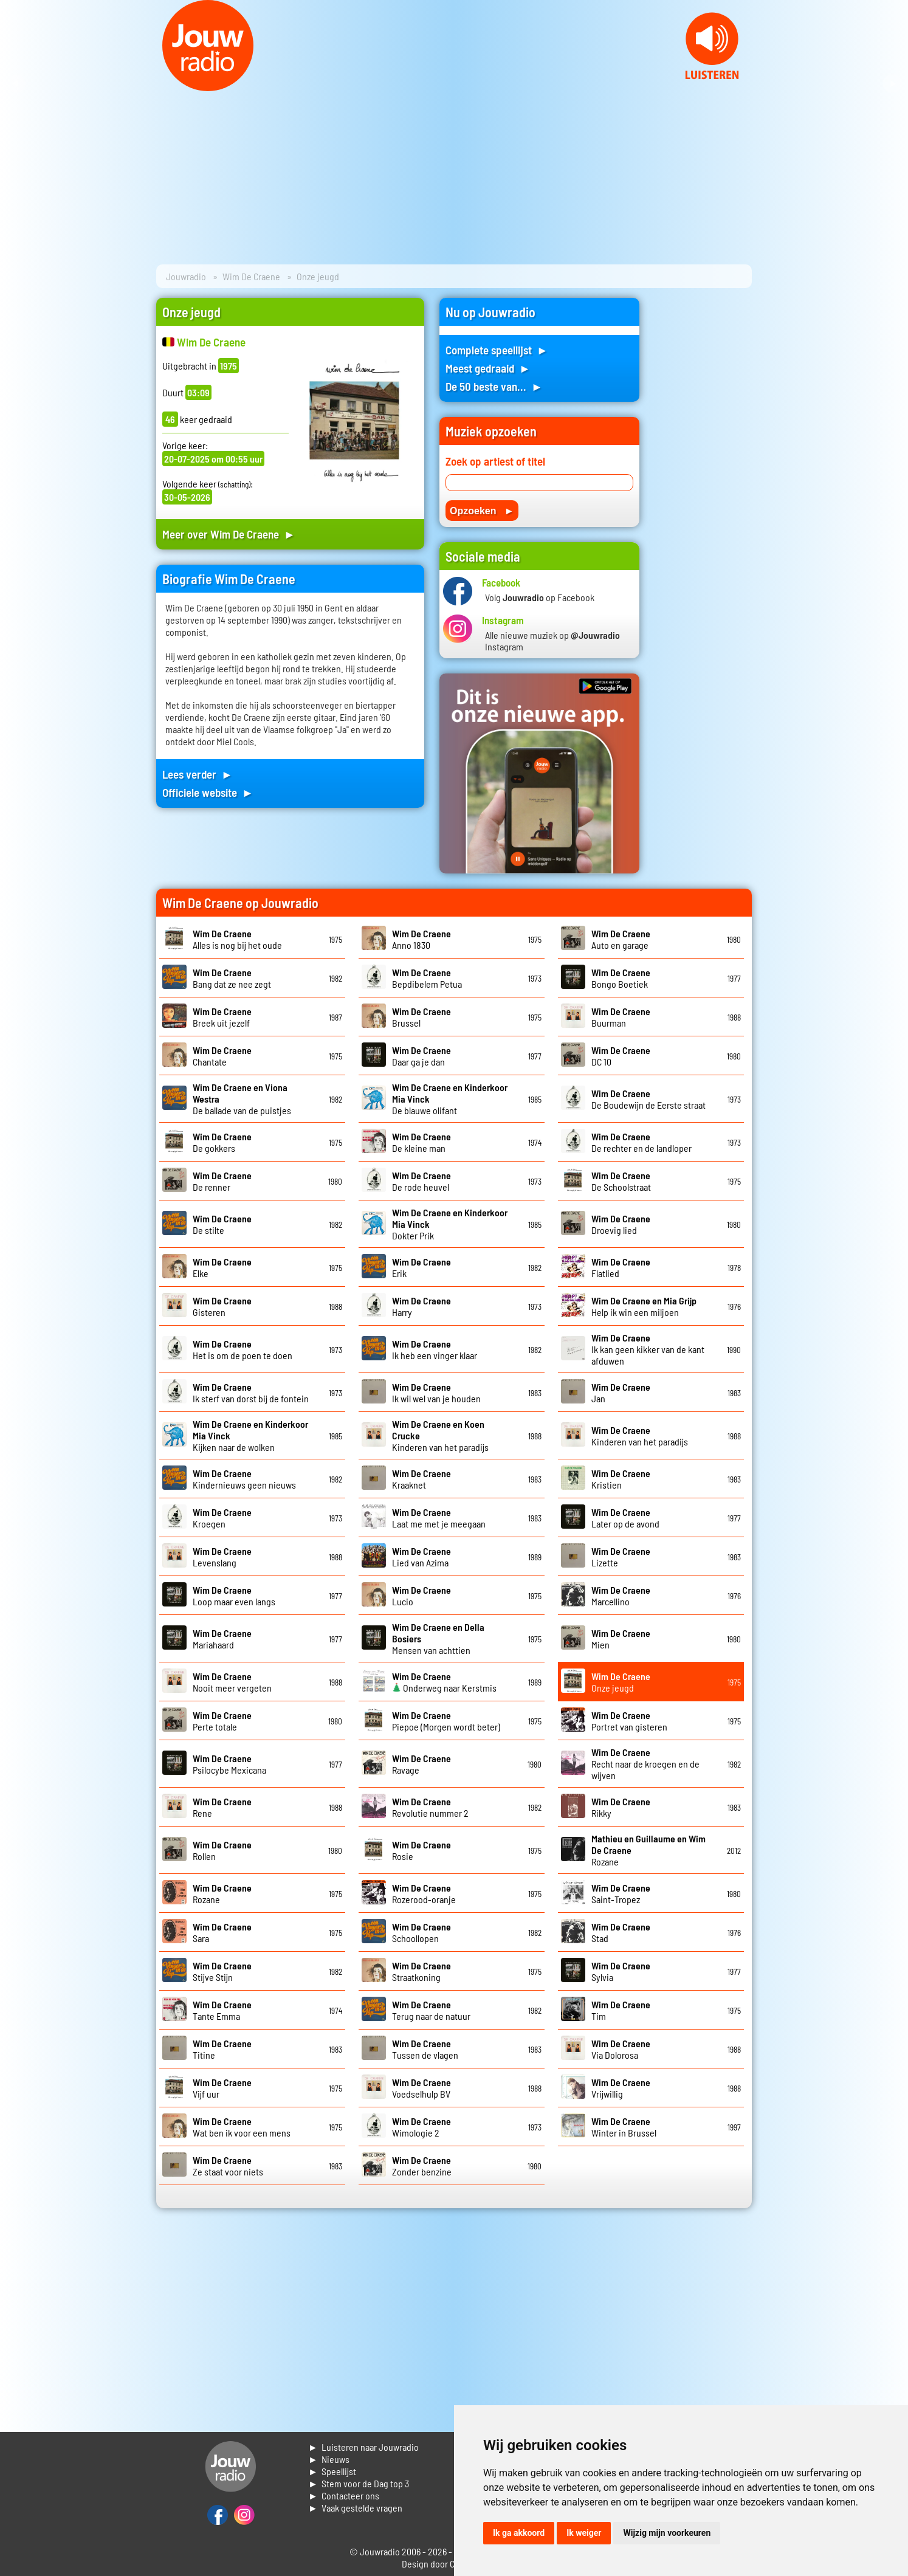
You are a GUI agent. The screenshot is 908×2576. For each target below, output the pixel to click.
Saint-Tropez (620, 1893)
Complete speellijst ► (496, 350)
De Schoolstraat (621, 1181)
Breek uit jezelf (222, 1016)
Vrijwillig (620, 2087)
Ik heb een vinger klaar (434, 1349)
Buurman (620, 1016)
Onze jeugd (620, 1681)
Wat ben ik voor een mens (242, 2126)
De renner (222, 1181)
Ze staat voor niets (228, 2165)
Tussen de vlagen (425, 2049)
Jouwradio (186, 276)
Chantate (222, 1055)
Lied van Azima (421, 1556)
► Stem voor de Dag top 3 (358, 2483)
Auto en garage (620, 939)
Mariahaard (222, 1638)
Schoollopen (421, 1932)
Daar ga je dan (421, 1055)
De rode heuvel (421, 1181)
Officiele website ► (207, 792)
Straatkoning (421, 1971)
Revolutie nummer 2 (430, 1807)
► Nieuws (328, 2459)
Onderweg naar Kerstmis (444, 1681)
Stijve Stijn (222, 1971)
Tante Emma (222, 2010)
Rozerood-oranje (424, 1893)
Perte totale (222, 1720)
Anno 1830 (421, 939)
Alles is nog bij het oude (237, 939)
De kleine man (421, 1142)
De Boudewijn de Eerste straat (648, 1099)
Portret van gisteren (629, 1720)
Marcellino (620, 1595)
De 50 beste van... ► (494, 386)
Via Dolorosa (620, 2049)
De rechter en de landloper (641, 1142)
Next (892, 84)
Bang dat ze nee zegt (232, 978)
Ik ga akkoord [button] (519, 2533)
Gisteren (222, 1306)
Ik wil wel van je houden (436, 1392)
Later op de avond (625, 1517)
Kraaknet (421, 1478)
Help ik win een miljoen (643, 1306)
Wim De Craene (251, 276)
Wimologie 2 (421, 2126)
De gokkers (222, 1142)
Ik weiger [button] (583, 2533)
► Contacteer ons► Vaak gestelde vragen (355, 2501)
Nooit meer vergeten (232, 1681)
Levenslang (222, 1556)
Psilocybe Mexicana (229, 1763)
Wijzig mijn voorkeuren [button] (666, 2533)
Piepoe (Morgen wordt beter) (446, 1720)
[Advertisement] (703, 480)
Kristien (620, 1478)
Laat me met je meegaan (439, 1517)
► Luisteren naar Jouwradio (363, 2447)
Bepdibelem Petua (427, 978)
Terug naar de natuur (431, 2010)
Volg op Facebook (539, 597)
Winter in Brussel (623, 2126)
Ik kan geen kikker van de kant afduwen (647, 1349)
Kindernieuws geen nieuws (244, 1478)
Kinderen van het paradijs (639, 1435)
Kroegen (222, 1517)
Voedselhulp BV (421, 2087)
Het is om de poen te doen (242, 1349)
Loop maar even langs (234, 1595)
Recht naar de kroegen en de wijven (645, 1763)
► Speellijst (332, 2471)
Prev (16, 84)
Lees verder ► (197, 774)
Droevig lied (620, 1224)
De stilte (222, 1224)
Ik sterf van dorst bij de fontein (251, 1392)
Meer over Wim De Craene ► (228, 534)
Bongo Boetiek (620, 978)
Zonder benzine (422, 2165)
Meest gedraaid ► (488, 368)
